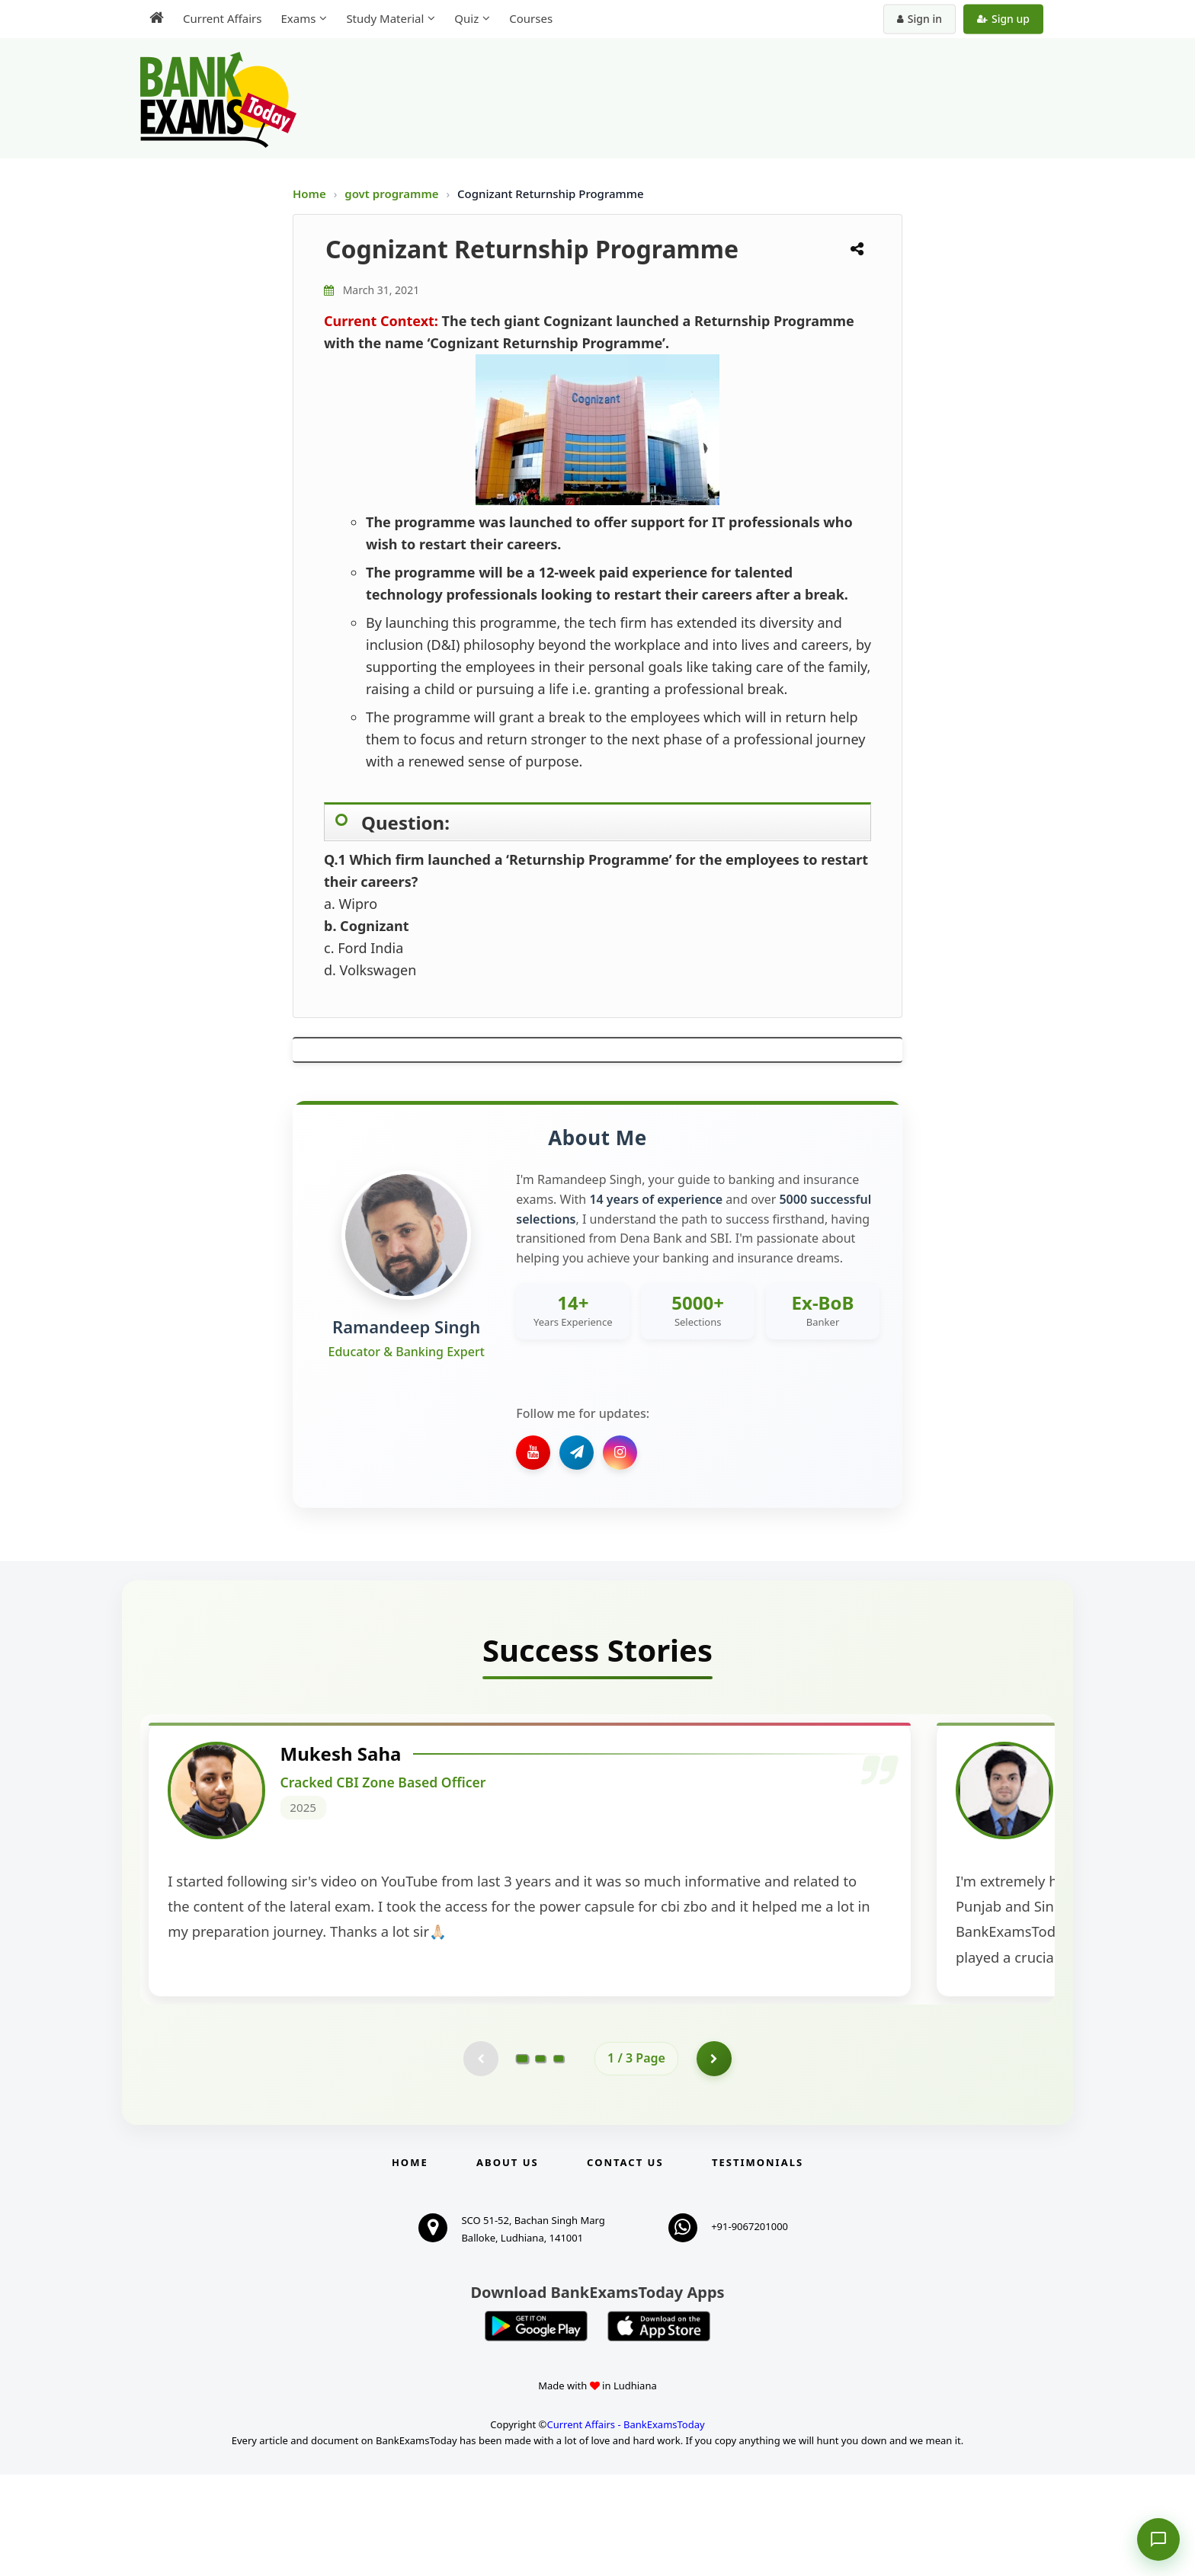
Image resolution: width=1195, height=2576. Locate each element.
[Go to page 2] (540, 2158)
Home (309, 193)
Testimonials (757, 2263)
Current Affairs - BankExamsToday (625, 2526)
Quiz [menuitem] (466, 18)
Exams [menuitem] (298, 18)
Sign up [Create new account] (1003, 18)
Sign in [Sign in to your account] (919, 18)
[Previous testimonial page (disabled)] (479, 2158)
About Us (507, 2263)
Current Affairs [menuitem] (222, 18)
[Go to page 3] (558, 2158)
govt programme (392, 193)
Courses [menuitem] (531, 18)
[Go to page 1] (522, 2157)
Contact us (625, 2263)
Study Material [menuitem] (385, 18)
